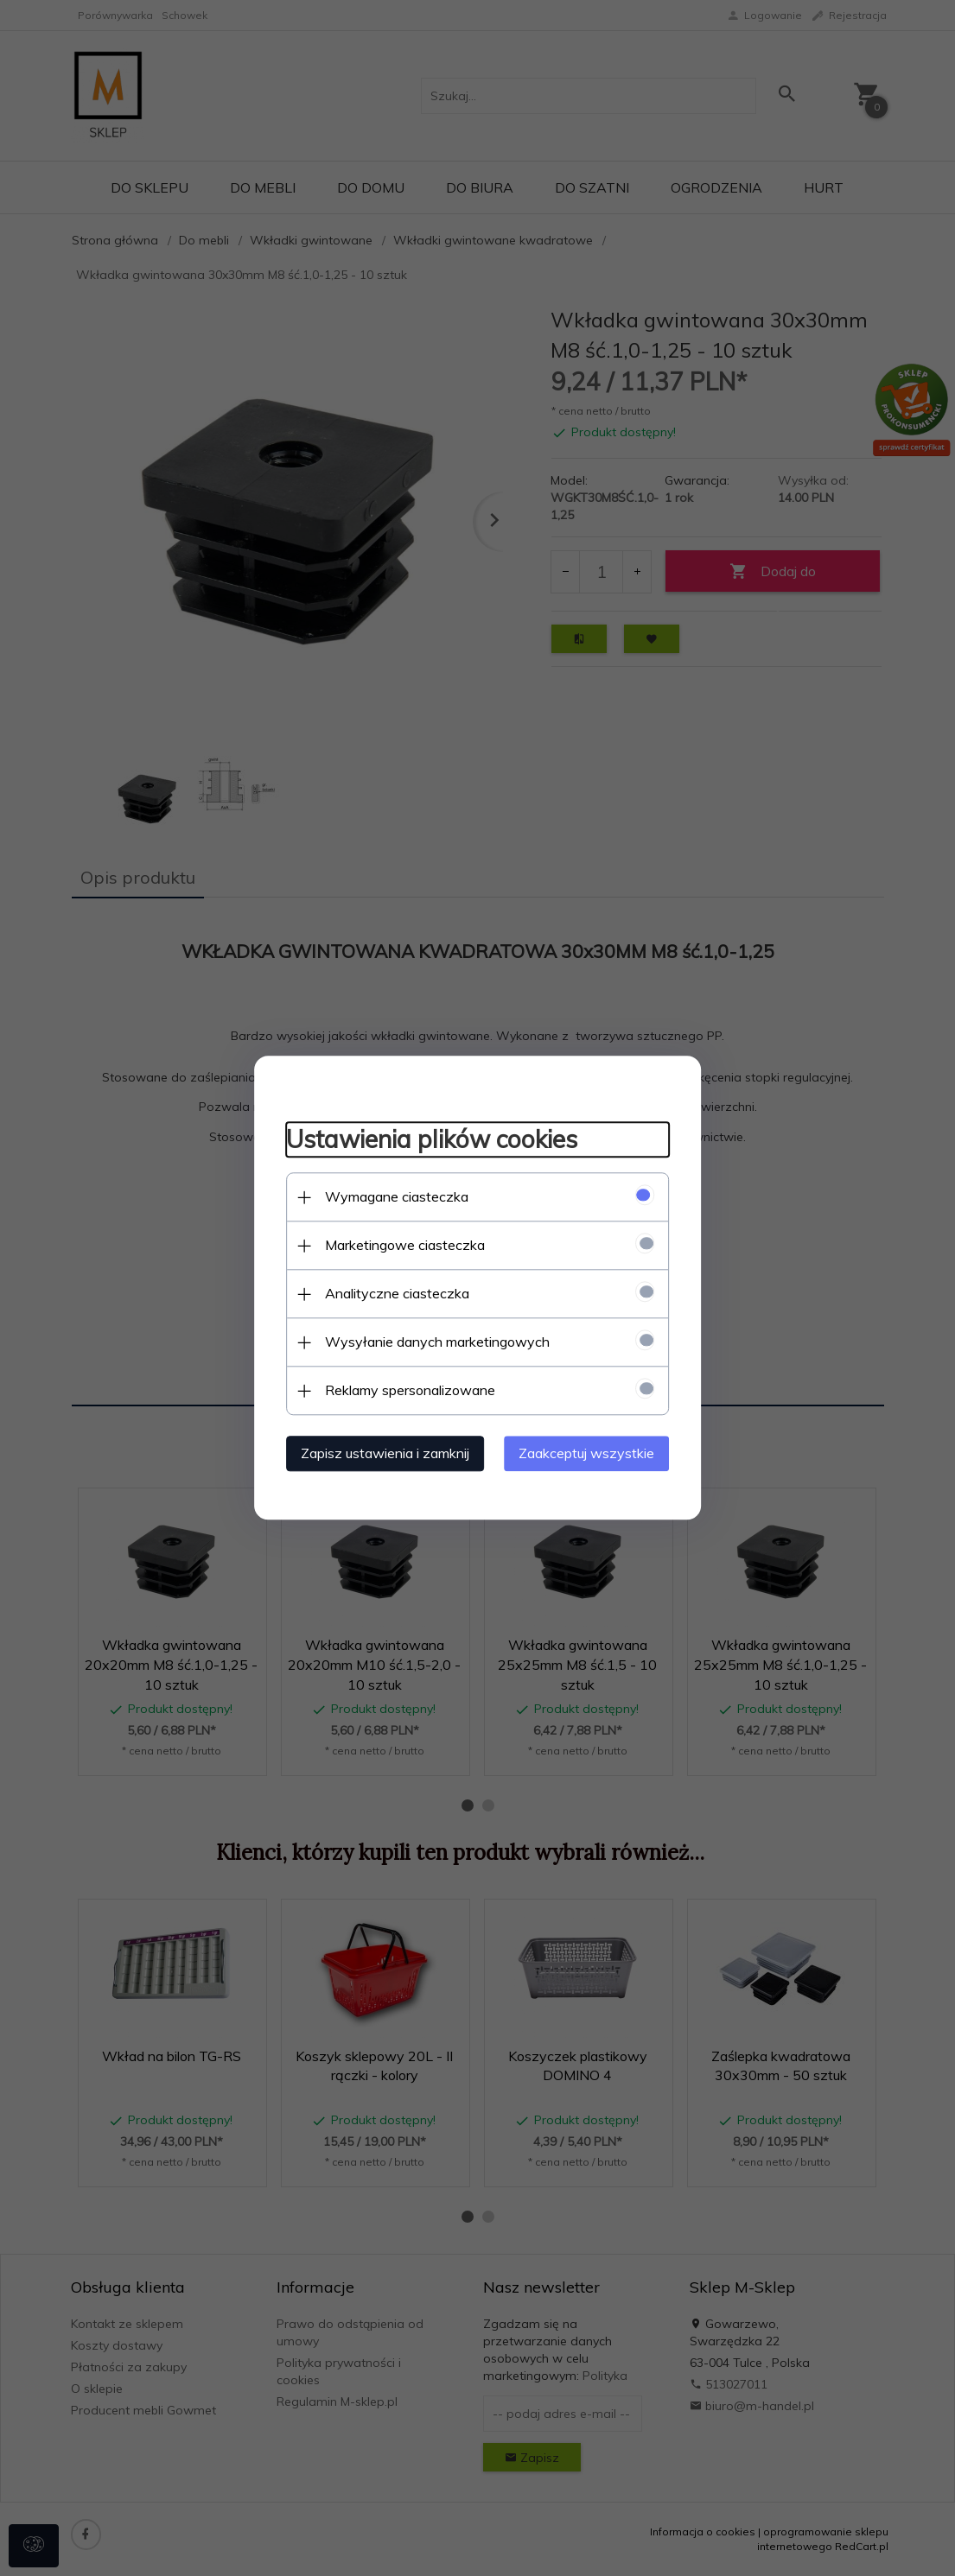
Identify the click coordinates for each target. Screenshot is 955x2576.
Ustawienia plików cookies (424, 1138)
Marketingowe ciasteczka (398, 1244)
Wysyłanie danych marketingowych (430, 1341)
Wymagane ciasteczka (390, 1196)
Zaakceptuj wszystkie (594, 1453)
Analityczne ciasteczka (390, 1293)
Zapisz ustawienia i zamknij (378, 1453)
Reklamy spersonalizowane (403, 1390)
